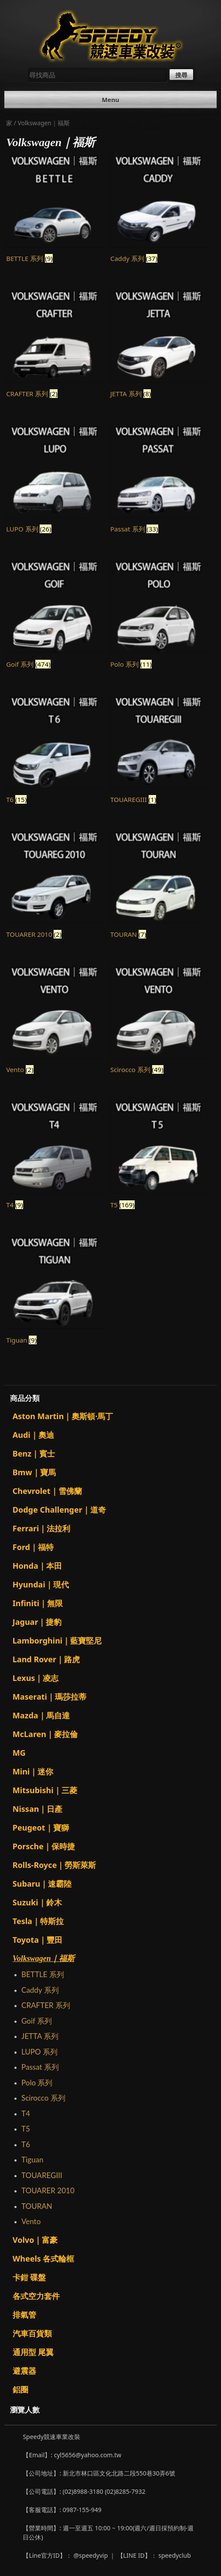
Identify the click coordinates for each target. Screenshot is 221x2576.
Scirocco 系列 (43, 2097)
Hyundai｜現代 (41, 1584)
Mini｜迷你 (33, 1771)
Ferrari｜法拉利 (42, 1528)
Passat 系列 (40, 2066)
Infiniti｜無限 (38, 1603)
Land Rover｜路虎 (46, 1659)
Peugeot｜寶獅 (41, 1827)
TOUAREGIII (41, 2175)
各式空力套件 (36, 2296)
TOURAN (36, 2206)
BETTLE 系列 (42, 1974)
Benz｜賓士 (34, 1453)
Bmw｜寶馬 (34, 1472)
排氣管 (24, 2314)
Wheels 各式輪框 (44, 2258)
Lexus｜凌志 (36, 1678)
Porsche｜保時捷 (44, 1846)
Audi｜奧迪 (33, 1435)
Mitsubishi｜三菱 (45, 1790)
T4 (25, 2113)
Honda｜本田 (37, 1565)
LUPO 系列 (39, 2051)
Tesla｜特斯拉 (38, 1921)
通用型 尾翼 (33, 2352)
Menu (110, 100)
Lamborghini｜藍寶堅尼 (57, 1640)
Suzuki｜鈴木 (37, 1902)
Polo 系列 (36, 2082)
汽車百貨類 (32, 2333)
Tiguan (32, 2159)
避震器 (24, 2371)
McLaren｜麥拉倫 (45, 1734)
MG (19, 1752)
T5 (25, 2128)
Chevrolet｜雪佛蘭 (47, 1491)
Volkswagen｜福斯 (44, 1958)
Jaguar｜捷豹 (37, 1622)
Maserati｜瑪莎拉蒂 (49, 1696)
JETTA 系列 (39, 2036)
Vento (31, 2221)
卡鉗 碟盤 (29, 2277)
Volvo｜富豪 (35, 2240)
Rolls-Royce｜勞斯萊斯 (54, 1865)
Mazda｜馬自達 (41, 1715)
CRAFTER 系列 (45, 2005)
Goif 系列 (36, 2020)
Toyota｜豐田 (37, 1940)
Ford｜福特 (33, 1547)
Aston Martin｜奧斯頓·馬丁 (63, 1416)
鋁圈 (20, 2389)
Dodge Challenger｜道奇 (59, 1509)
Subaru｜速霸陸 (42, 1883)
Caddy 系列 (40, 1990)
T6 (25, 2144)
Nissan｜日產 (38, 1809)
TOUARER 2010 (48, 2190)
